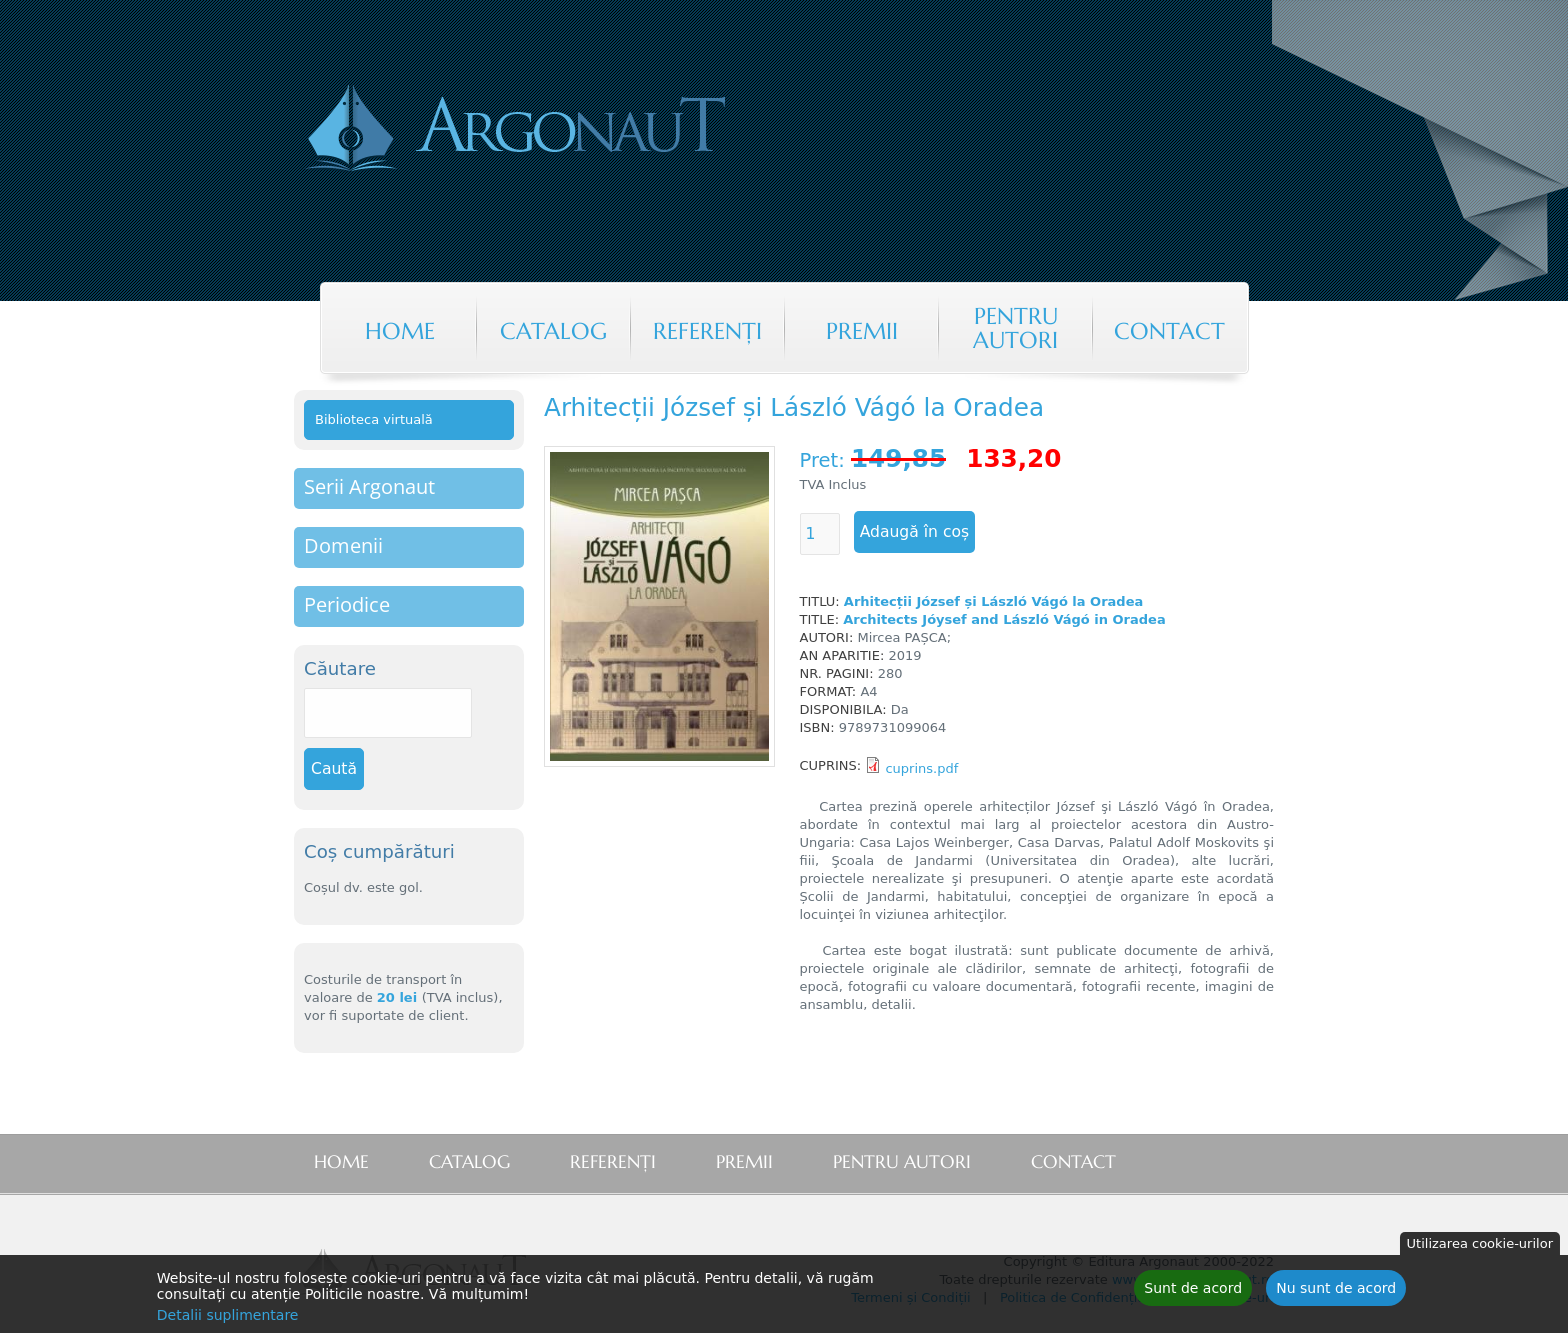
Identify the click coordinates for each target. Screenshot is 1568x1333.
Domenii (343, 545)
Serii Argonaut (369, 486)
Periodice (347, 604)
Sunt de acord (1193, 1291)
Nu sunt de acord (1336, 1291)
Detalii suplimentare (228, 1318)
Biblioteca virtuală (374, 419)
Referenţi (707, 331)
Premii (862, 331)
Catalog (553, 331)
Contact (1169, 331)
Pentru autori (1015, 328)
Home (400, 331)
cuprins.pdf (921, 768)
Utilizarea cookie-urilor (1480, 1246)
